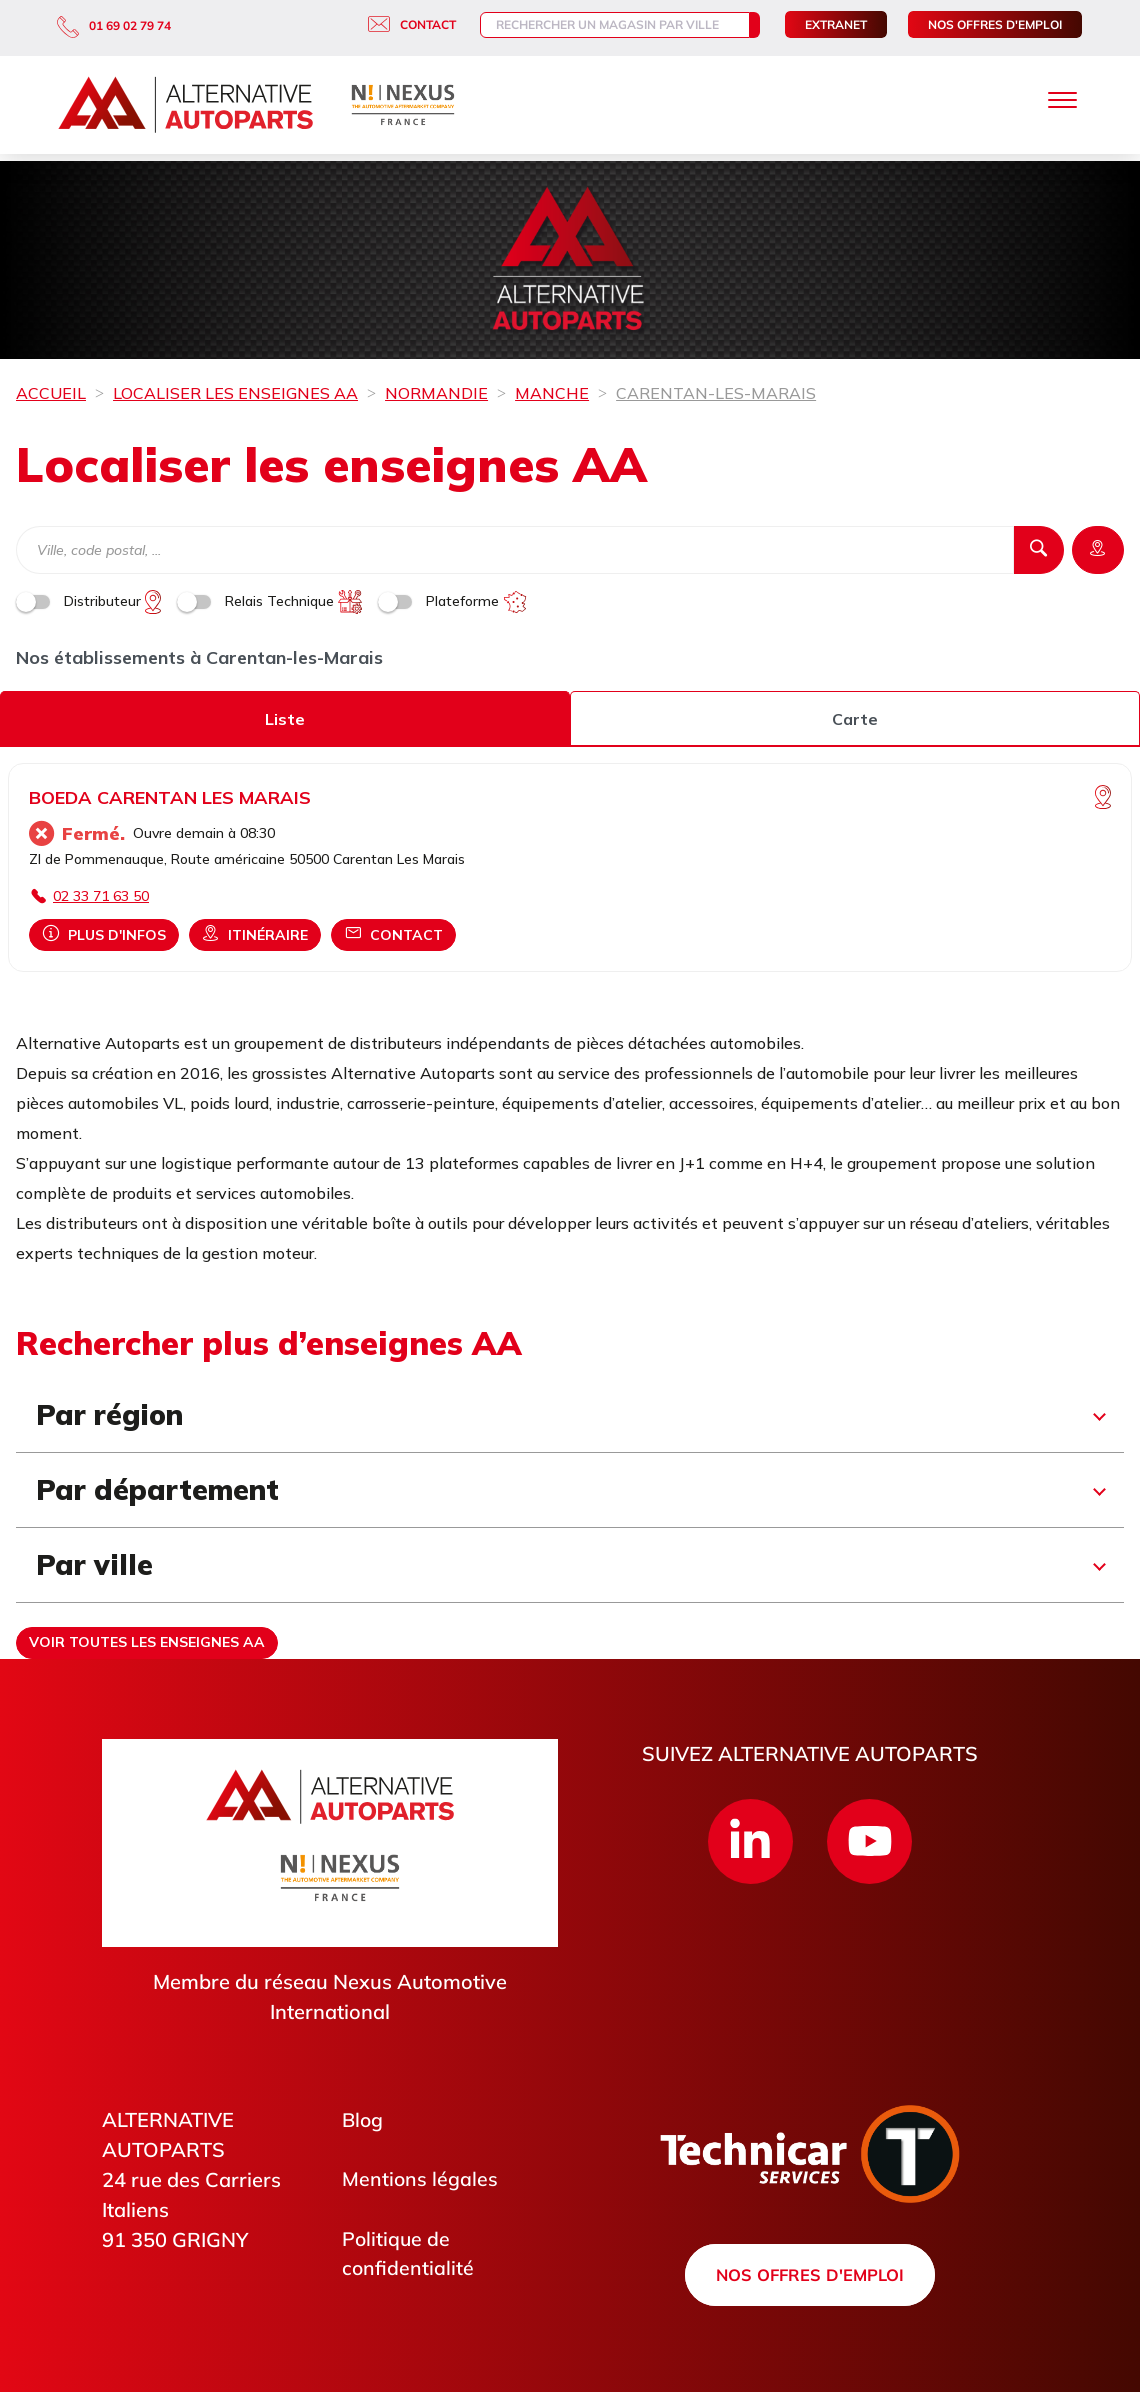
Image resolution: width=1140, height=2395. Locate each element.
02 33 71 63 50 (101, 896)
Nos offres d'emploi (995, 24)
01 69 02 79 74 (114, 25)
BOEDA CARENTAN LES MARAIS (170, 797)
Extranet (836, 24)
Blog (363, 2119)
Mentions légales (420, 2179)
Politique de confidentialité (408, 2254)
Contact (396, 24)
